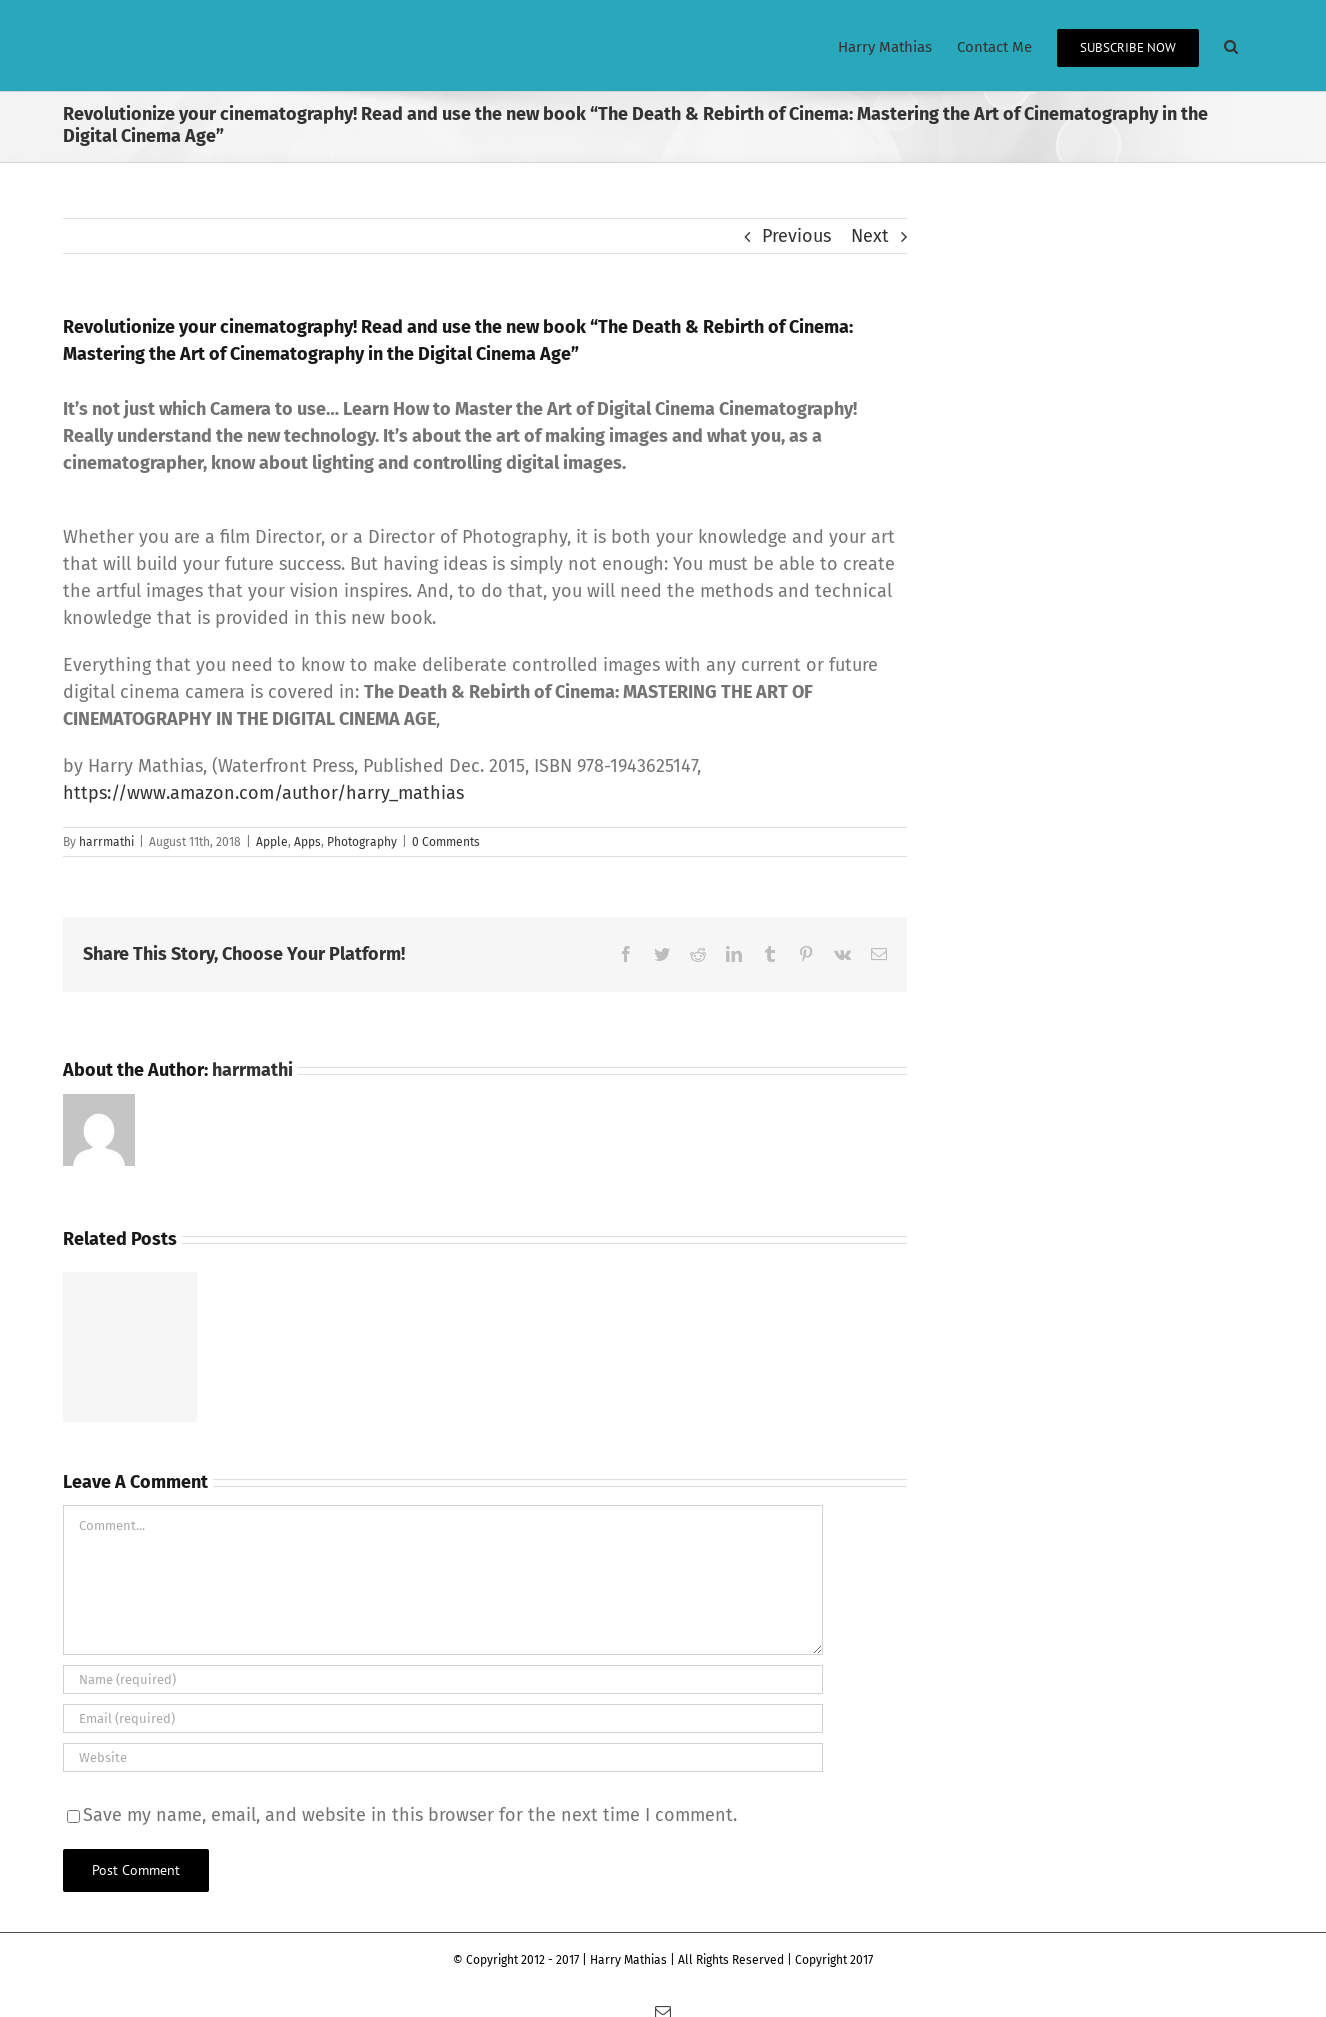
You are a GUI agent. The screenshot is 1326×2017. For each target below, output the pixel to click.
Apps (307, 842)
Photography (362, 842)
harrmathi (106, 842)
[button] (1231, 45)
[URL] (443, 1757)
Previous (796, 236)
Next (870, 236)
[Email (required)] (443, 1718)
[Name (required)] (443, 1679)
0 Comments (446, 842)
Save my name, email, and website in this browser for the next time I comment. (410, 1815)
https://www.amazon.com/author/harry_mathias (263, 793)
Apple (272, 842)
